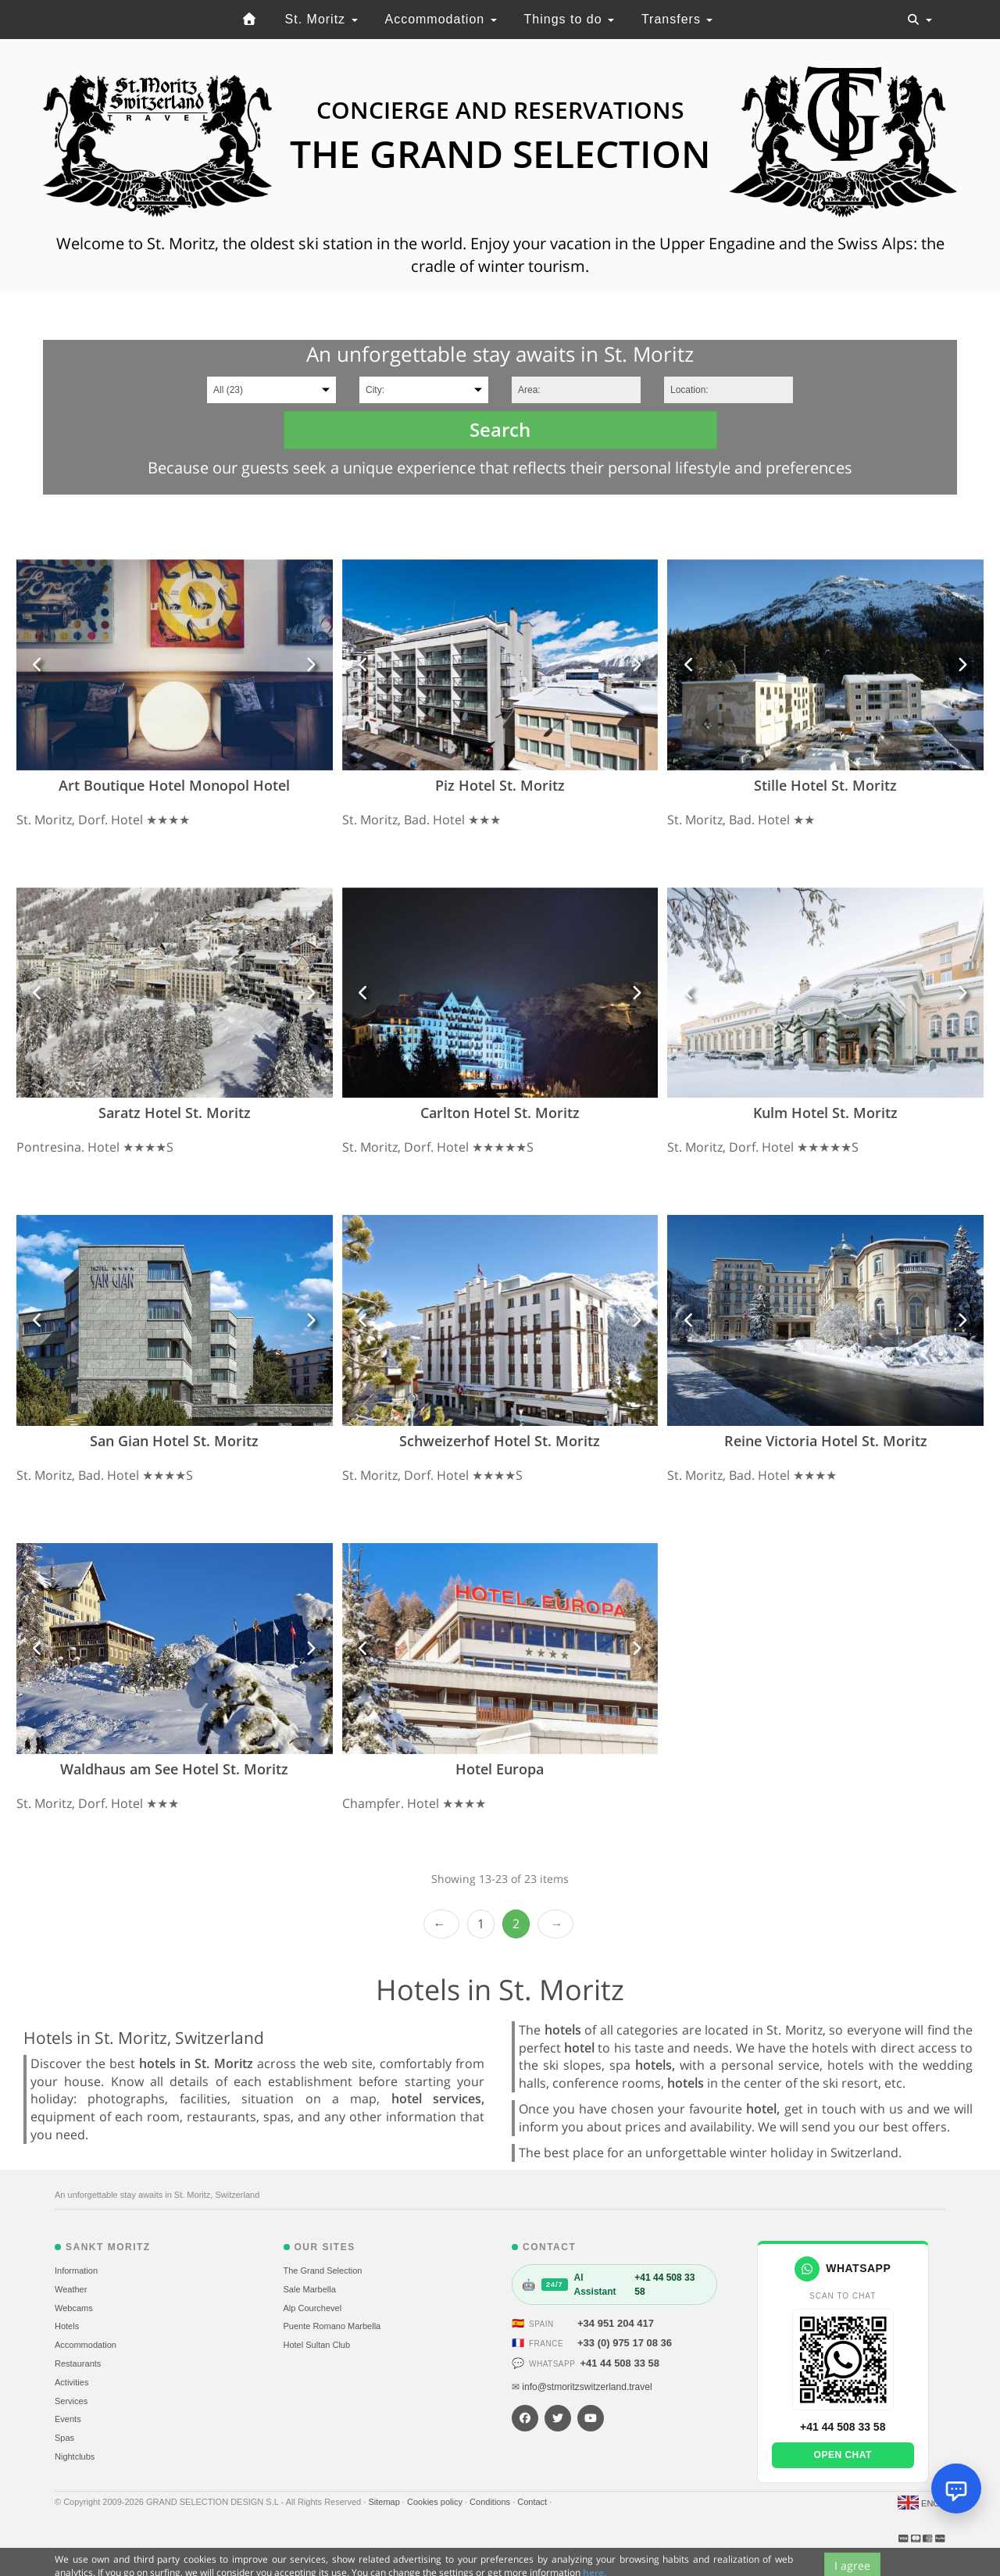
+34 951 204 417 (615, 2323)
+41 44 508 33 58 (619, 2363)
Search (500, 429)
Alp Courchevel (313, 2308)
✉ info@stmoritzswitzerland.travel (582, 2386)
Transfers (676, 19)
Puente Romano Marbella (332, 2326)
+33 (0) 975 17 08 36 (624, 2343)
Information (76, 2270)
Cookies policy (436, 2501)
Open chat (843, 2454)
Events (68, 2419)
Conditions (491, 2501)
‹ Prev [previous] (441, 1924)
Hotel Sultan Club (317, 2344)
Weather (71, 2289)
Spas (64, 2437)
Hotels (67, 2326)
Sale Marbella (310, 2289)
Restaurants (78, 2363)
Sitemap (385, 2501)
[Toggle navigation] (919, 19)
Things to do (569, 19)
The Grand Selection (323, 2270)
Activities (71, 2382)
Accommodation (440, 19)
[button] (38, 664)
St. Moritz (321, 19)
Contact (533, 2501)
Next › (555, 1924)
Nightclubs (75, 2456)
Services (71, 2401)
